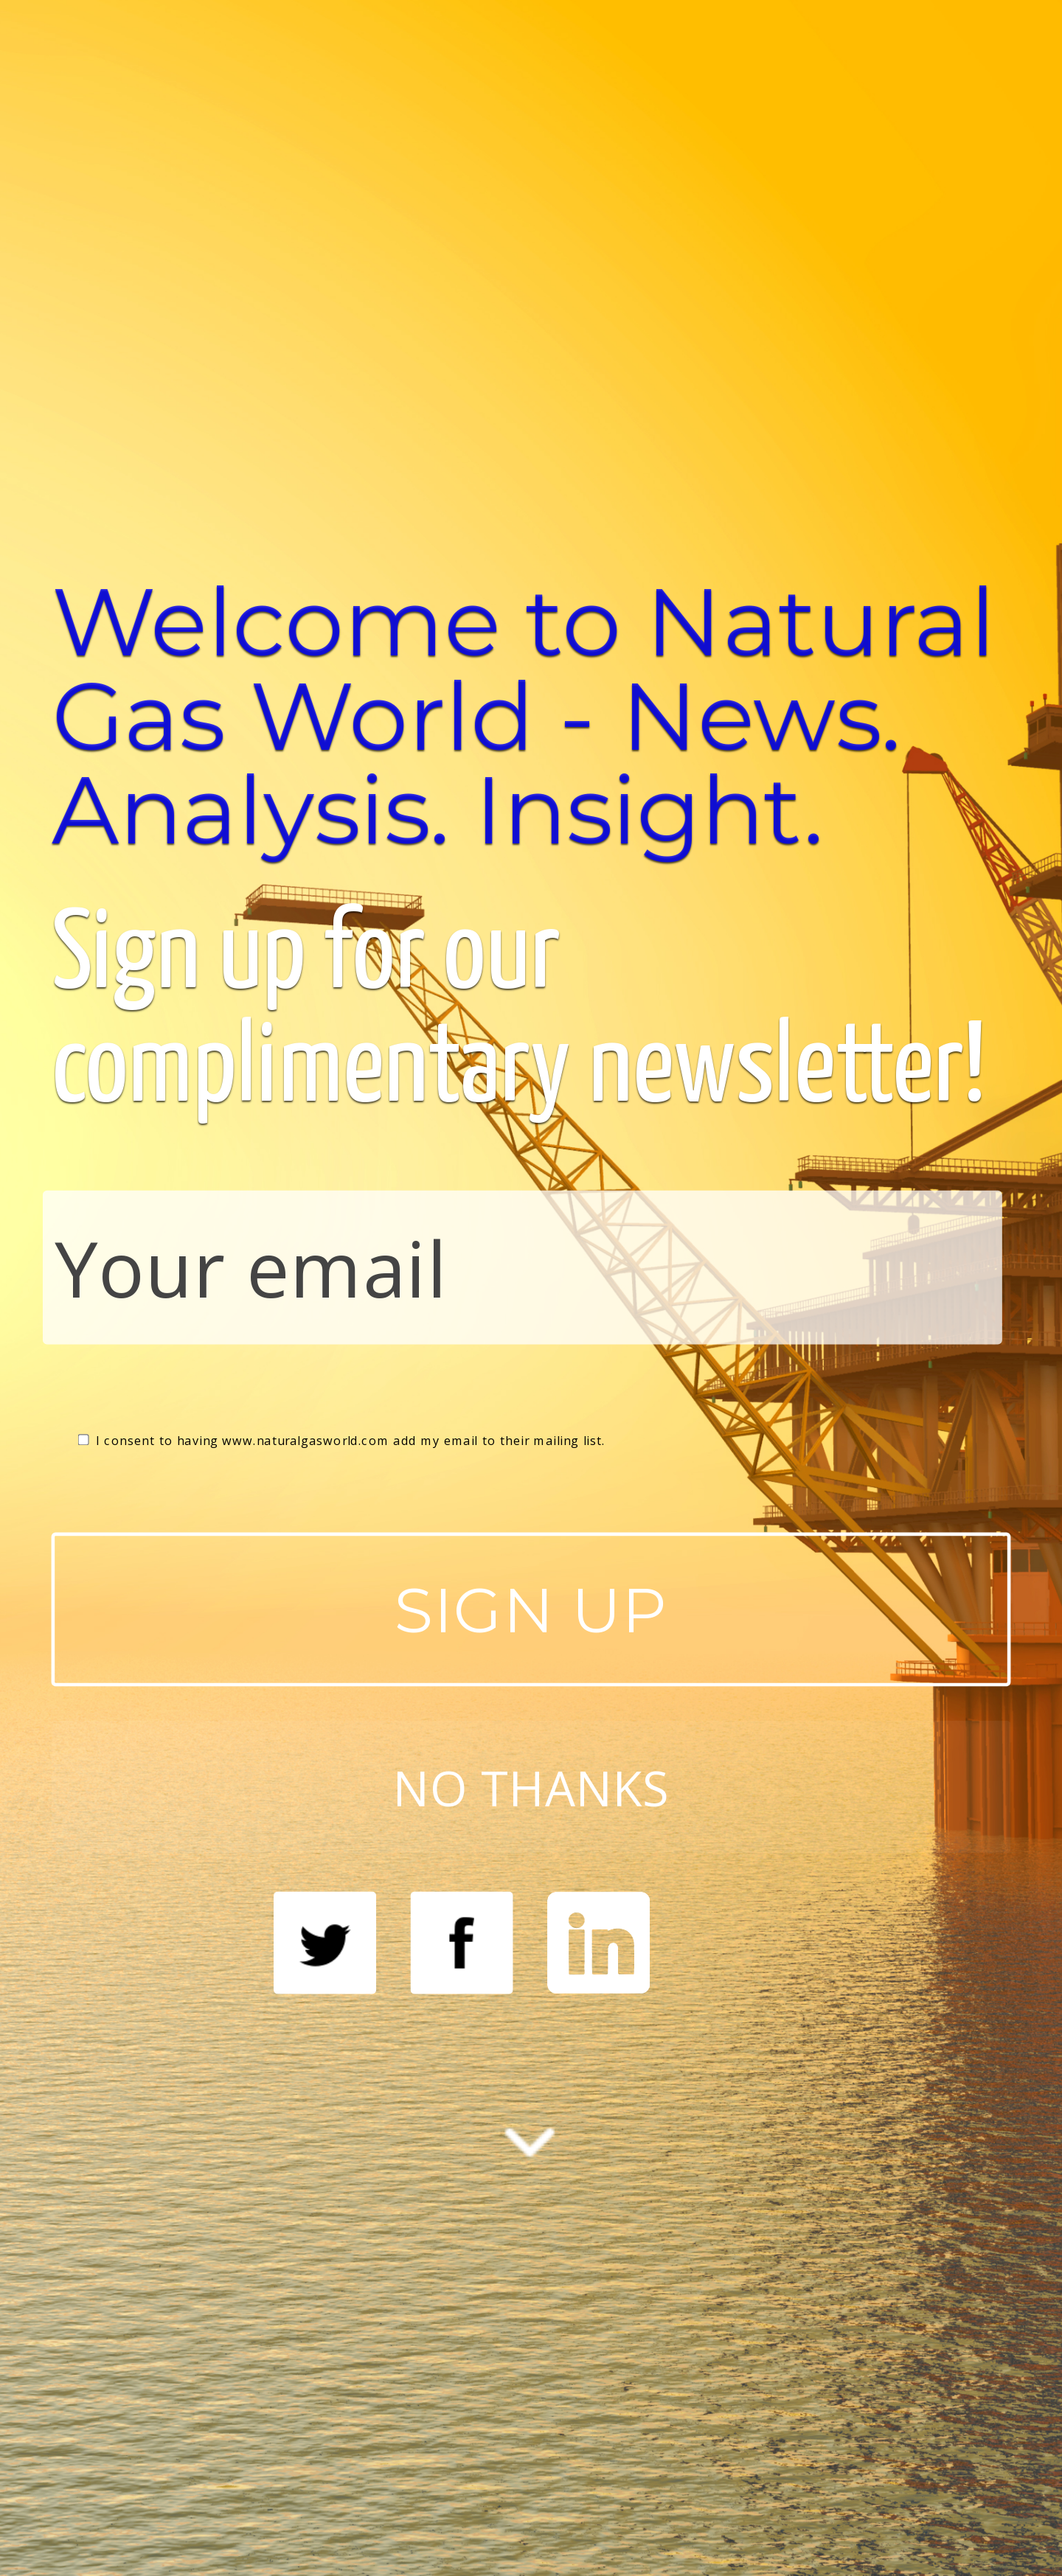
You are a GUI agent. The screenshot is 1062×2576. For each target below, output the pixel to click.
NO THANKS (531, 1786)
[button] (531, 716)
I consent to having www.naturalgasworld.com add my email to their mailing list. (341, 1441)
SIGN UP (531, 1609)
